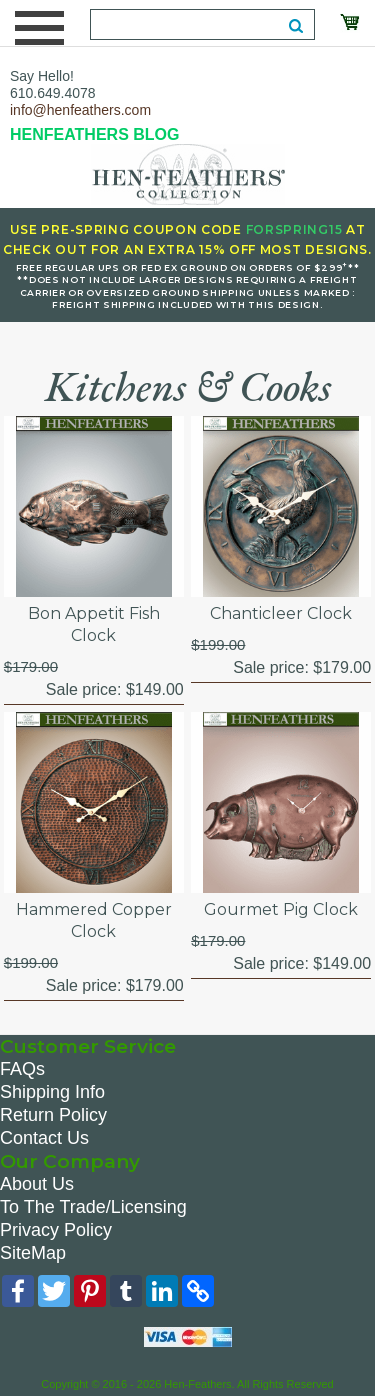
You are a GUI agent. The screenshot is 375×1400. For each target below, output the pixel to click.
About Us (37, 1184)
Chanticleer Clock (281, 613)
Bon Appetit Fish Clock (94, 624)
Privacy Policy (56, 1230)
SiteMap (33, 1253)
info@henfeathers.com (80, 110)
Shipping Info (52, 1092)
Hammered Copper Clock (94, 920)
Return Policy (53, 1115)
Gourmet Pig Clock (281, 909)
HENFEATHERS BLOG (94, 134)
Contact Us (44, 1138)
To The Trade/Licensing (93, 1207)
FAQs (22, 1069)
